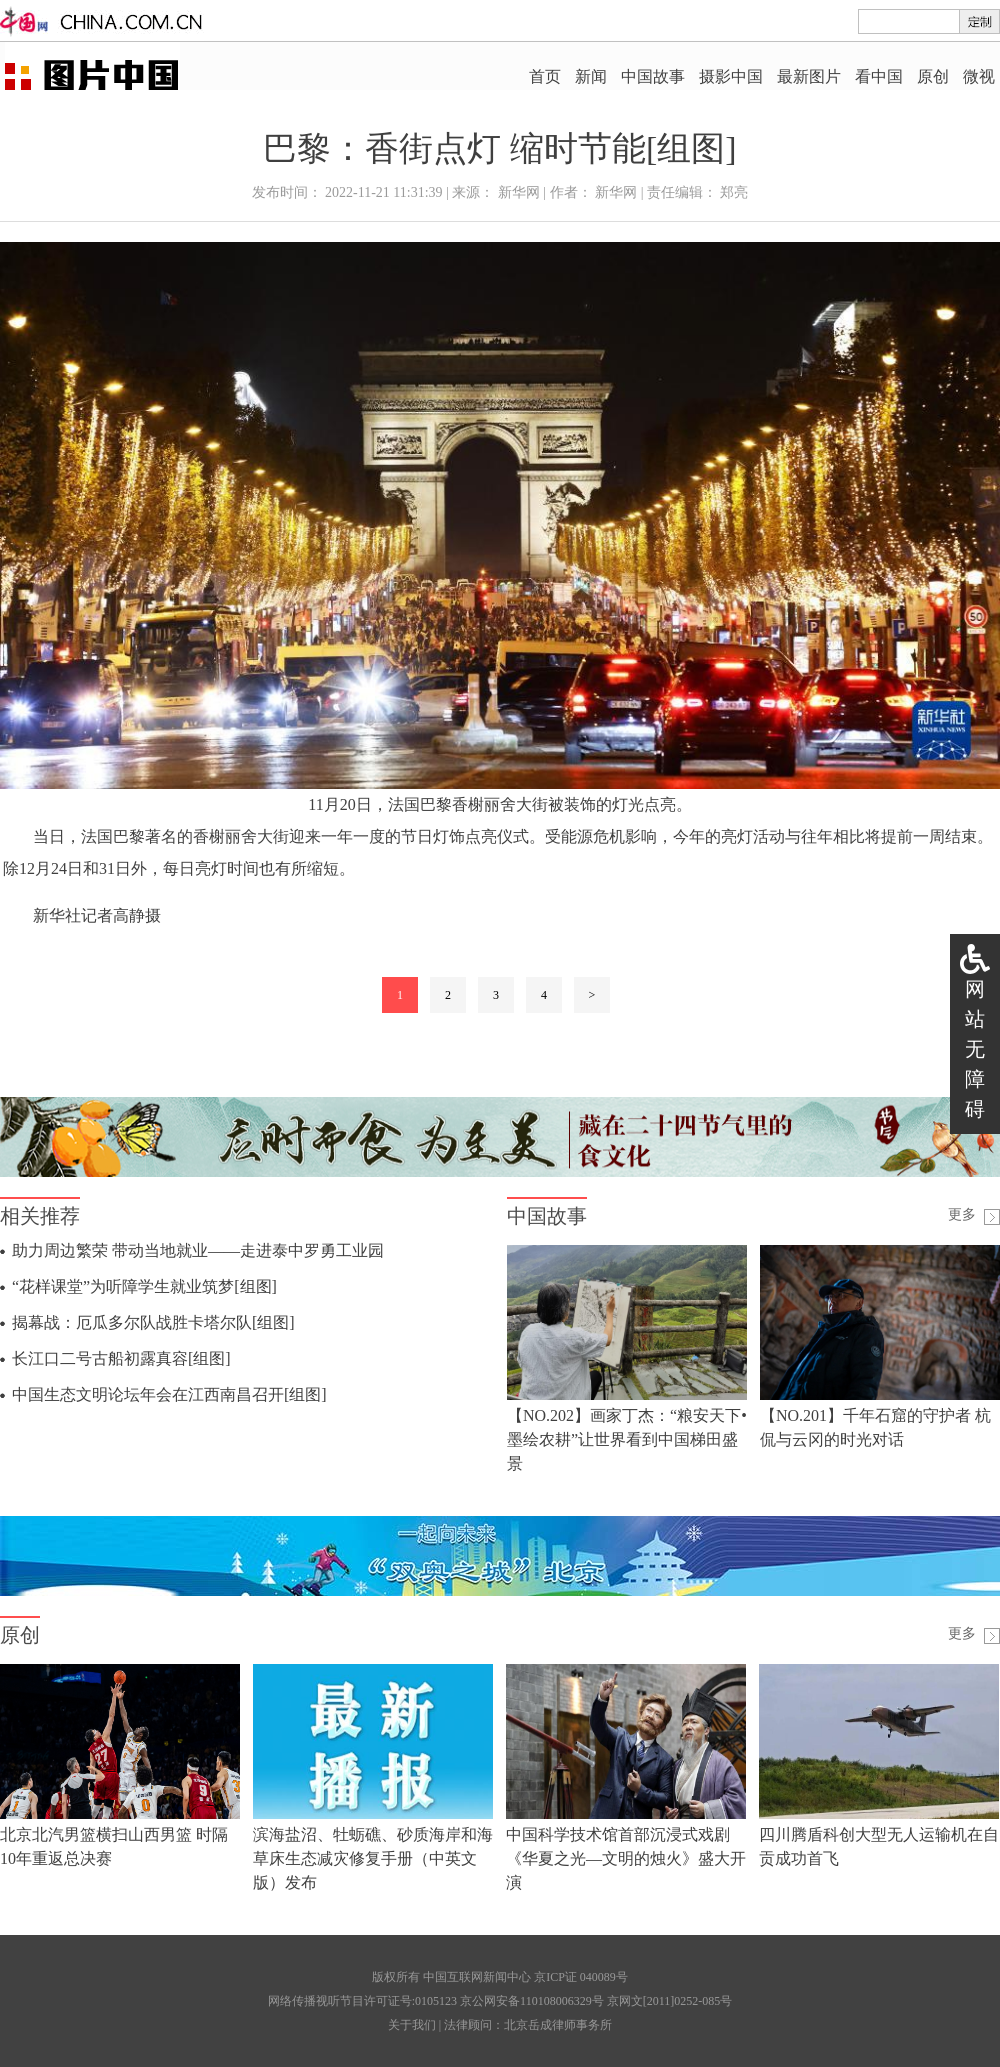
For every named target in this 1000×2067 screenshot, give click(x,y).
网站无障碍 (975, 1049)
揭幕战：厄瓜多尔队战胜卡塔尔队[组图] (153, 1322)
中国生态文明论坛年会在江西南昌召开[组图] (169, 1394)
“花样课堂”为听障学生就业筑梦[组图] (144, 1286)
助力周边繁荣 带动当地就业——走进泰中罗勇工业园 (198, 1250)
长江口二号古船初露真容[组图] (121, 1358)
